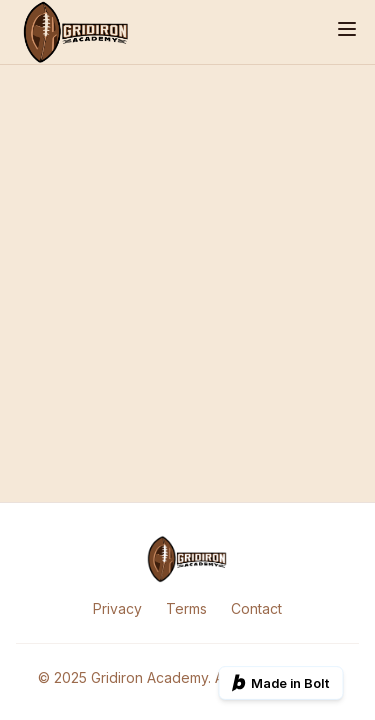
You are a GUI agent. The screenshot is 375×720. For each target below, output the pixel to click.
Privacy (117, 608)
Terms (186, 608)
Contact (256, 608)
